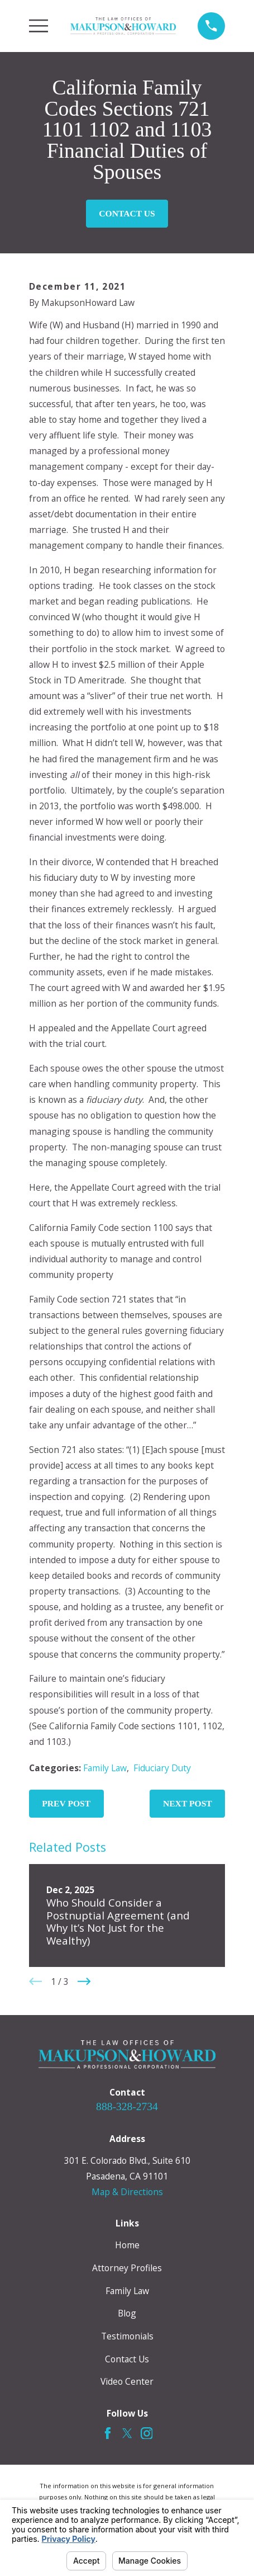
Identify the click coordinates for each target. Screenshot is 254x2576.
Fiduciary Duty (162, 1768)
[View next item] (84, 1981)
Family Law (105, 1768)
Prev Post (66, 1803)
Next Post (187, 1803)
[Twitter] (127, 2433)
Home (127, 2245)
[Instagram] (147, 2433)
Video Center (127, 2381)
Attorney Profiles (127, 2268)
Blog (127, 2313)
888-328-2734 (127, 2106)
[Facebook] (108, 2433)
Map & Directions (127, 2192)
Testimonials (127, 2336)
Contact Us (127, 213)
